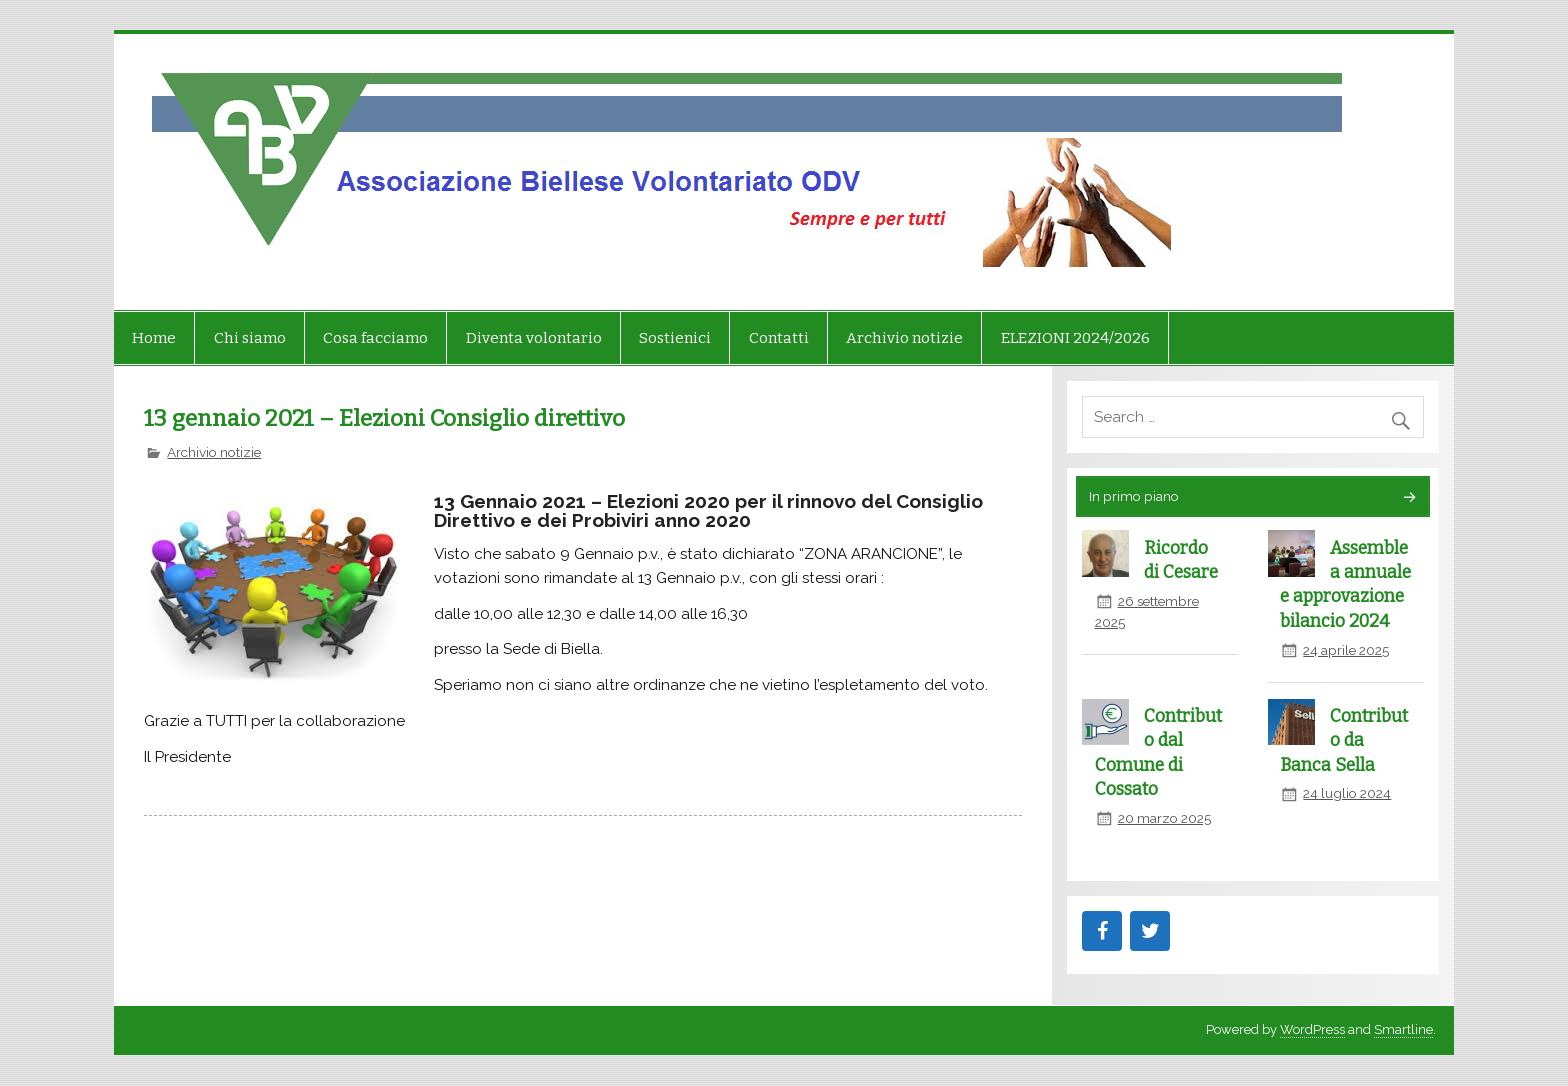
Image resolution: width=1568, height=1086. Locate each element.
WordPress (1312, 1029)
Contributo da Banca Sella (1344, 741)
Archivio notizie (904, 338)
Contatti (779, 338)
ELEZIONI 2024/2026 (1075, 338)
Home (154, 338)
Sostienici (675, 338)
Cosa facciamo (375, 338)
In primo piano (1134, 496)
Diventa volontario (534, 338)
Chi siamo (250, 338)
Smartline (1403, 1029)
